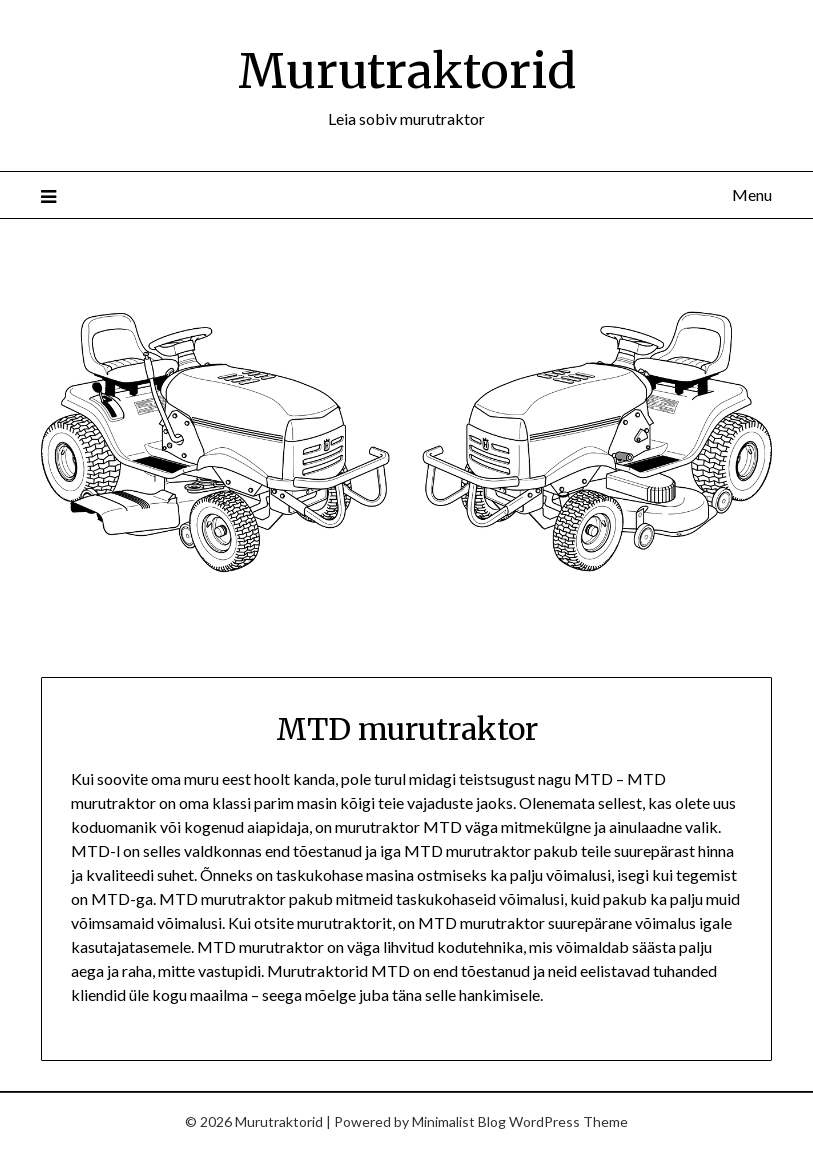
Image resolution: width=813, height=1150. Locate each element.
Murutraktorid (407, 71)
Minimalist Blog (459, 1121)
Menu (752, 194)
